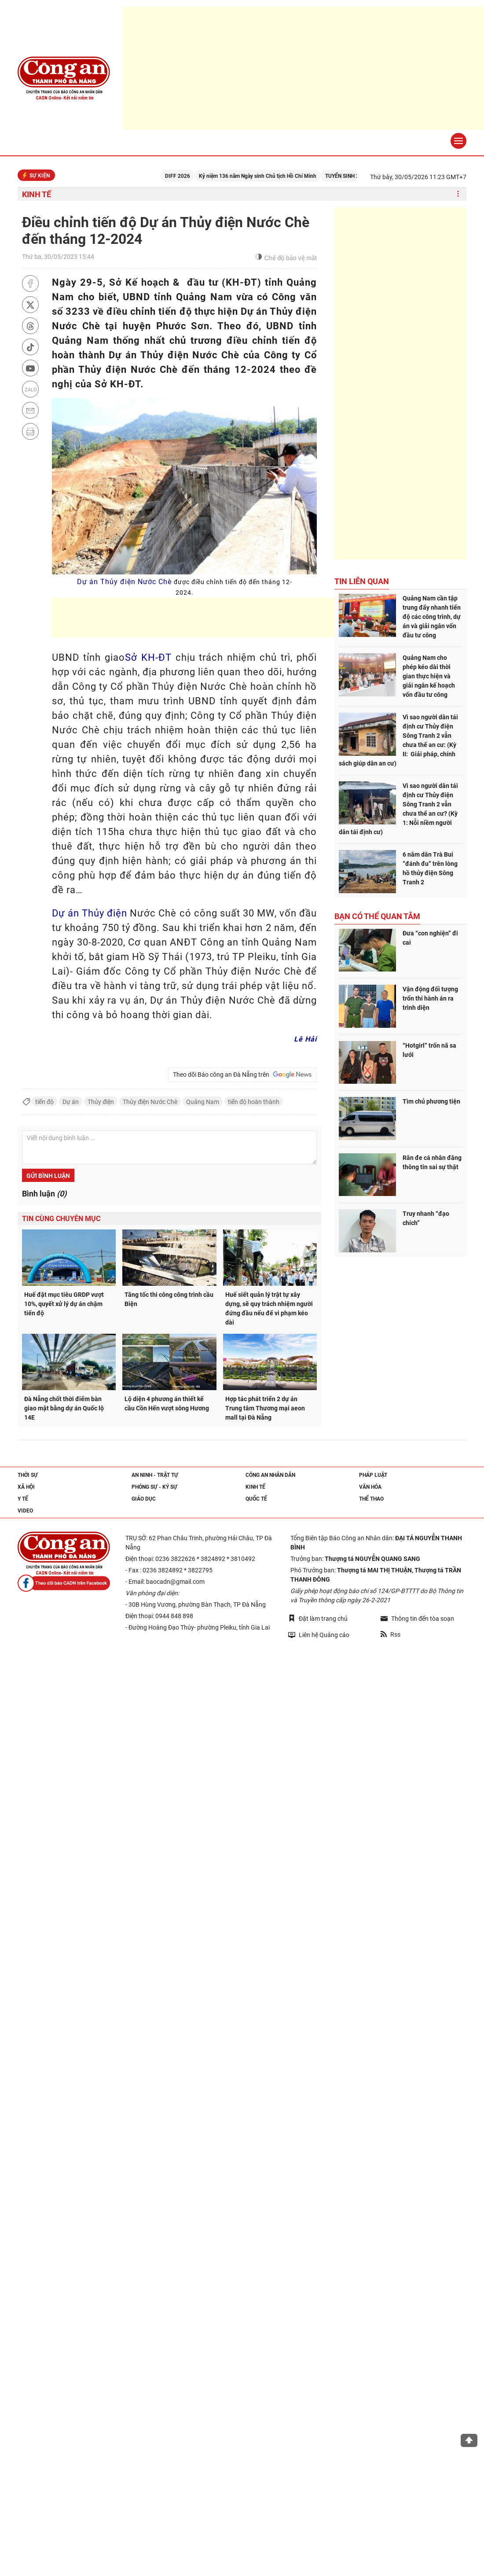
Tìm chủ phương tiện (431, 1101)
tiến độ (44, 1101)
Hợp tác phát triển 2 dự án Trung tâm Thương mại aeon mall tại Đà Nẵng (265, 1408)
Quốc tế (256, 1498)
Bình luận (44, 1193)
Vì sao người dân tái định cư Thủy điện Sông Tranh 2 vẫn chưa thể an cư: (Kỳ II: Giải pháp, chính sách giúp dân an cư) (398, 740)
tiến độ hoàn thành (253, 1101)
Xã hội (26, 1487)
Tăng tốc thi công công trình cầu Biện (169, 1299)
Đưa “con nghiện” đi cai (430, 938)
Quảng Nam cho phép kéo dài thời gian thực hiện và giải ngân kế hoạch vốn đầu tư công (429, 676)
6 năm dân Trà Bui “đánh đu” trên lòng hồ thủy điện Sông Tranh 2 (430, 868)
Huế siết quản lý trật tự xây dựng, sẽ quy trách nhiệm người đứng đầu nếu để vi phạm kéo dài (269, 1308)
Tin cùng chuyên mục (61, 1218)
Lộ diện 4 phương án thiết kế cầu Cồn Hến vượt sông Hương (167, 1403)
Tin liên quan (361, 581)
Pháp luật (373, 1475)
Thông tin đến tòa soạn (417, 1618)
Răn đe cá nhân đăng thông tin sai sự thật (432, 1162)
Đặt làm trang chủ (318, 1618)
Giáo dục (144, 1498)
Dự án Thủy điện (89, 913)
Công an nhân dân (270, 1475)
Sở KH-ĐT (148, 657)
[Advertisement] (212, 617)
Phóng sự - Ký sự (154, 1487)
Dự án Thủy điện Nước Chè (184, 587)
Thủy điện (101, 1101)
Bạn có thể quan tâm (377, 916)
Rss (390, 1634)
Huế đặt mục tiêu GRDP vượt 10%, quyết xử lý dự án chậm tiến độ (64, 1304)
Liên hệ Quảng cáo (318, 1634)
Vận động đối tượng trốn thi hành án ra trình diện (430, 998)
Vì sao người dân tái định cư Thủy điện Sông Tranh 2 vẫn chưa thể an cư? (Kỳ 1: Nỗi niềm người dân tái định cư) (398, 808)
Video (25, 1510)
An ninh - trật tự (155, 1475)
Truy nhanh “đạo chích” (426, 1218)
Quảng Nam (202, 1101)
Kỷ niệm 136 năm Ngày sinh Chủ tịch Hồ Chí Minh (271, 176)
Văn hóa (370, 1487)
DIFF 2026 (191, 176)
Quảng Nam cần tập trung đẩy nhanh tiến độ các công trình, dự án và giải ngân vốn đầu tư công (432, 617)
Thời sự (28, 1475)
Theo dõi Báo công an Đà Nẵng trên (242, 1074)
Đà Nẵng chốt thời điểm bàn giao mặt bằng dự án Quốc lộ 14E (64, 1408)
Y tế (23, 1498)
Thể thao (371, 1498)
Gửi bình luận (48, 1175)
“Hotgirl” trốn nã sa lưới (429, 1050)
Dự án (70, 1101)
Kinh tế (36, 194)
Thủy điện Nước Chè (150, 1101)
